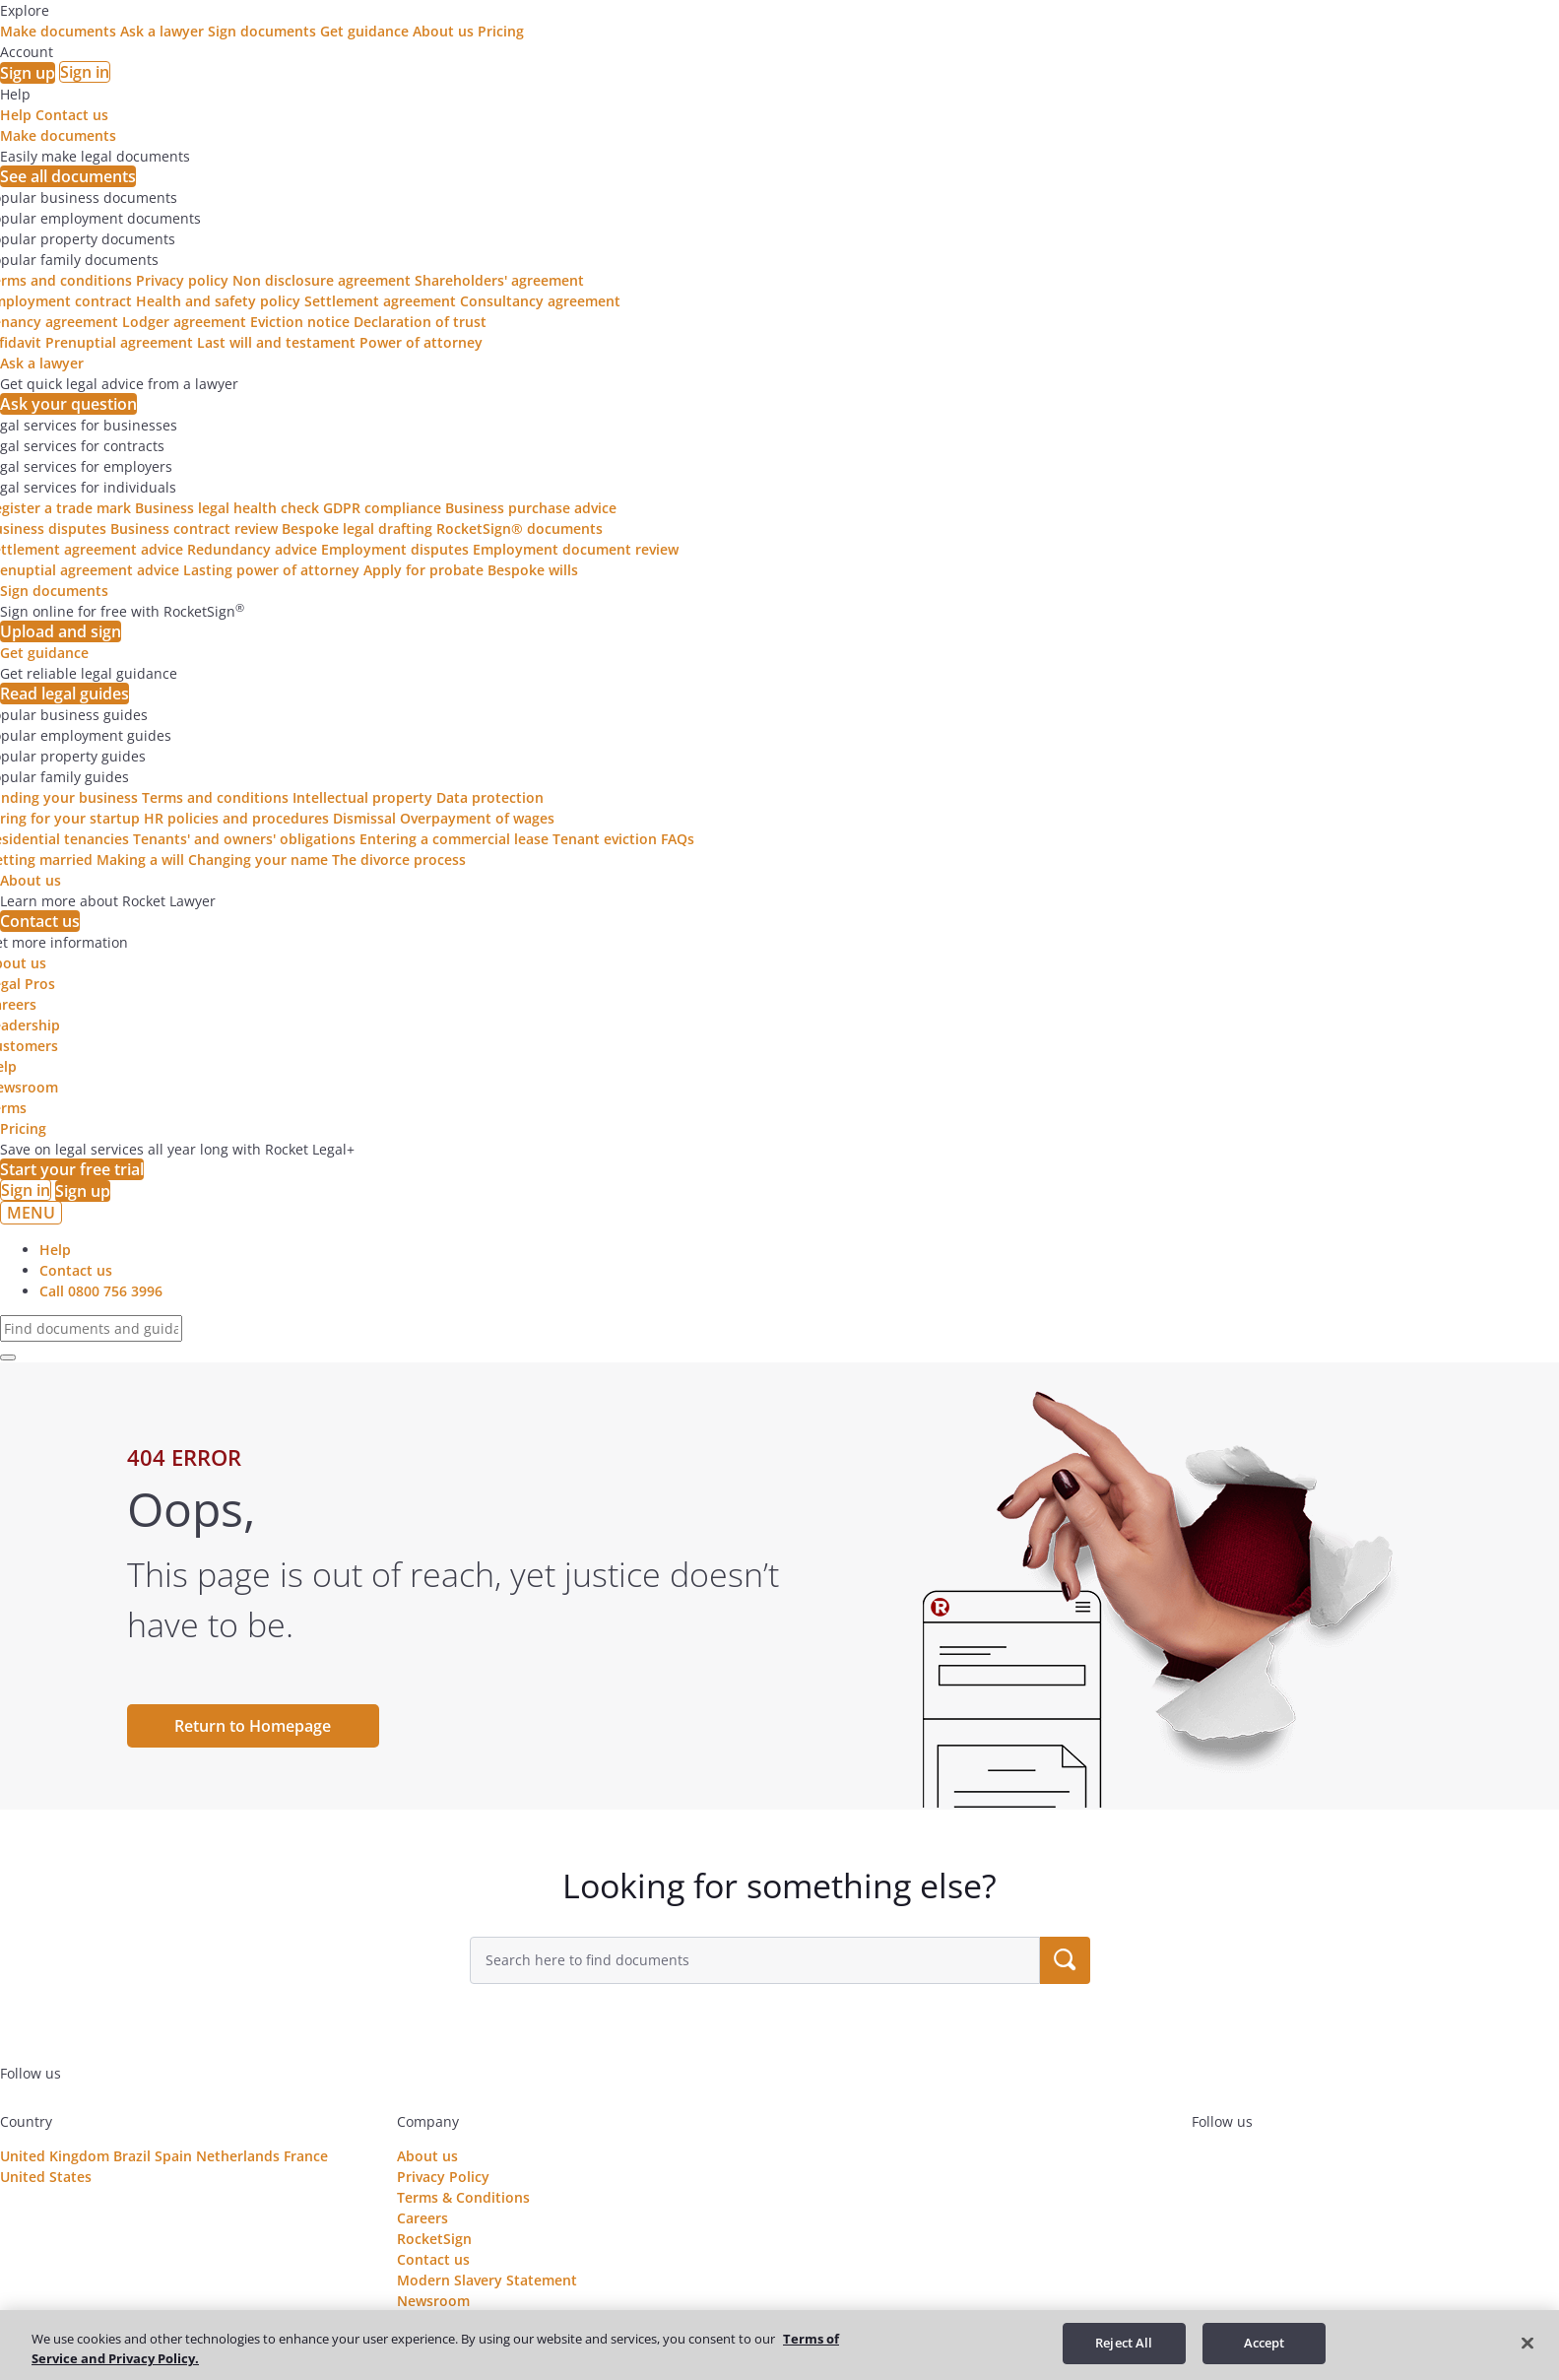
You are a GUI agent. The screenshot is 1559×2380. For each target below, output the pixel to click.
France (306, 2156)
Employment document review (576, 549)
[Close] (1527, 2342)
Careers (422, 2218)
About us (445, 31)
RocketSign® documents (519, 528)
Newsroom (433, 2300)
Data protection (490, 797)
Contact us (71, 114)
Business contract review (194, 528)
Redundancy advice (252, 549)
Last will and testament (276, 342)
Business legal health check (227, 507)
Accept (1264, 2342)
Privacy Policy (443, 2176)
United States (46, 2176)
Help (16, 114)
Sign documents (264, 31)
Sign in (84, 72)
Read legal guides (64, 693)
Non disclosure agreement (321, 280)
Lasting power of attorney (271, 570)
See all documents (68, 176)
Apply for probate (423, 570)
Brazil (132, 2156)
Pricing (501, 31)
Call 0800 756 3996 (100, 1291)
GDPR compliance (382, 507)
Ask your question (68, 404)
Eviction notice (300, 321)
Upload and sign (60, 631)
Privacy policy (182, 280)
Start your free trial (72, 1169)
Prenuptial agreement (119, 342)
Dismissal (364, 818)
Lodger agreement (184, 321)
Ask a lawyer (164, 31)
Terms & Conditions (463, 2197)
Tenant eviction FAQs (623, 838)
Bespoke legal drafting (357, 528)
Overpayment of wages (477, 818)
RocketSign (434, 2238)
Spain (173, 2156)
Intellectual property (362, 797)
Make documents (60, 31)
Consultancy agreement (540, 301)
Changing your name (258, 859)
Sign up (27, 73)
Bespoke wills (532, 570)
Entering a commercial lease (454, 838)
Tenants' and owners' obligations (244, 838)
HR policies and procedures (236, 818)
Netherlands (238, 2156)
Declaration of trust (420, 321)
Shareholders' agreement (499, 280)
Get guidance (366, 31)
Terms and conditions (215, 797)
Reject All (1123, 2342)
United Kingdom (54, 2156)
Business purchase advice (531, 507)
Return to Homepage (252, 1726)
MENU (31, 1212)
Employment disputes (395, 549)
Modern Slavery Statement (487, 2280)
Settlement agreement (380, 301)
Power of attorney (421, 342)
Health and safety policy (218, 301)
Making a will (140, 859)
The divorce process (399, 859)
